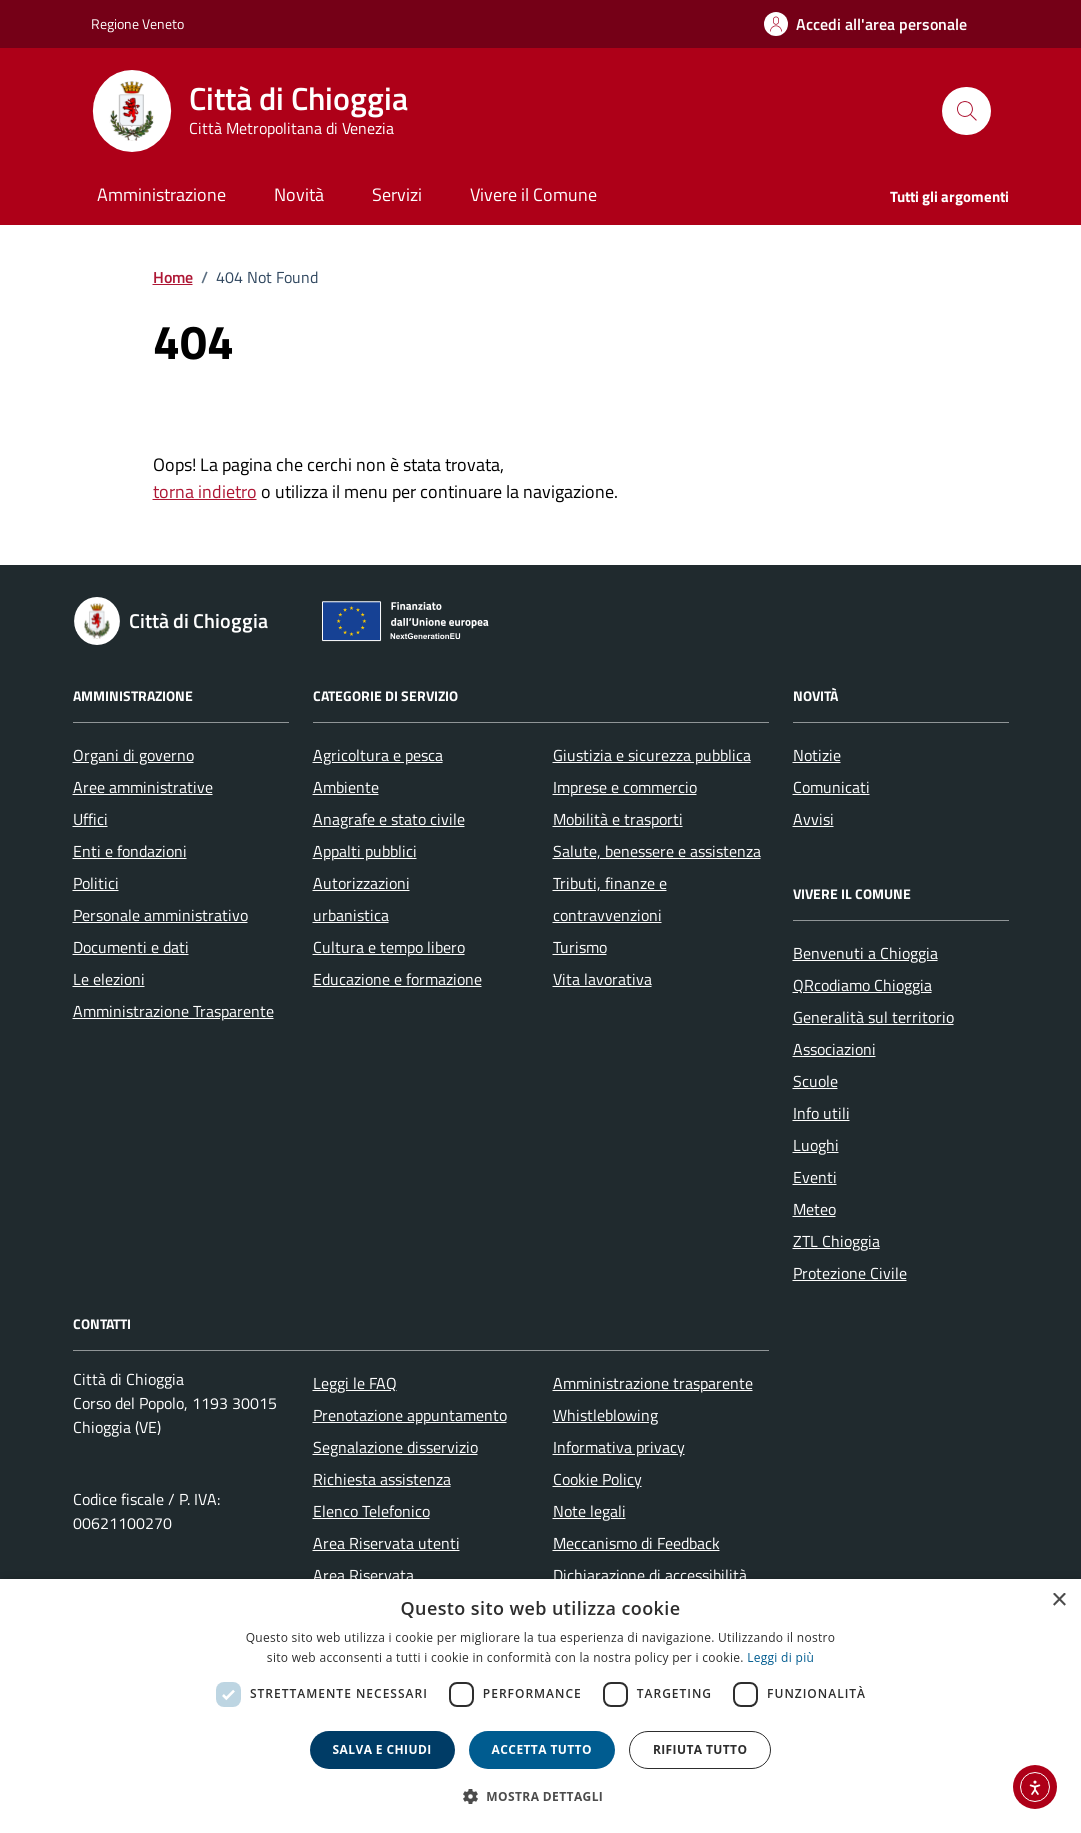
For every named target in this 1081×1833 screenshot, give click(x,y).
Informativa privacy (619, 1447)
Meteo (814, 1209)
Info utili (821, 1113)
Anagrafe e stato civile (389, 819)
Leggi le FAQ (355, 1383)
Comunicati (831, 787)
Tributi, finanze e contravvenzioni (610, 899)
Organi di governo (133, 755)
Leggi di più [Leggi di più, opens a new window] (780, 1657)
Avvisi (813, 819)
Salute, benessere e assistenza (657, 851)
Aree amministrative (143, 787)
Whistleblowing (605, 1415)
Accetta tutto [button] (542, 1749)
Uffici (90, 819)
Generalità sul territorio (873, 1017)
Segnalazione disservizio (395, 1447)
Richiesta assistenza (382, 1479)
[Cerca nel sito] (966, 111)
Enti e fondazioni (130, 851)
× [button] (1058, 1600)
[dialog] (540, 1706)
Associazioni (834, 1049)
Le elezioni (109, 979)
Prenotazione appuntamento (410, 1415)
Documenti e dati (131, 947)
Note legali (589, 1511)
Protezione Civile (850, 1273)
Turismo (580, 947)
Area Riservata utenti (386, 1543)
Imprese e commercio (625, 787)
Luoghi (816, 1145)
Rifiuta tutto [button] (700, 1749)
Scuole (815, 1081)
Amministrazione (161, 194)
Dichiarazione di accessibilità (650, 1575)
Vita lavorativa (602, 979)
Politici (96, 883)
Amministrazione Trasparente (173, 1011)
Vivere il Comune (533, 194)
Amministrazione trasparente (653, 1383)
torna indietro (205, 491)
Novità (299, 194)
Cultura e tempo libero (389, 947)
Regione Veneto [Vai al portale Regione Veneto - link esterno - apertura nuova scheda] (137, 23)
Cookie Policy (597, 1479)
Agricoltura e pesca (378, 755)
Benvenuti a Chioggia (865, 953)
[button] (541, 1796)
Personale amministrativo (160, 915)
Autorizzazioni (361, 883)
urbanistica (351, 915)
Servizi (397, 194)
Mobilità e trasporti (618, 819)
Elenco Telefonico (371, 1511)
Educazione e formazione (397, 979)
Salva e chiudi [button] (382, 1749)
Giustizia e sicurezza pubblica (652, 755)
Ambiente (346, 787)
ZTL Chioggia (836, 1241)
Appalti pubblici (365, 851)
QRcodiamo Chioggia (862, 985)
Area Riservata (363, 1575)
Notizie (817, 755)
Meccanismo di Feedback (636, 1543)
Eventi (815, 1177)
